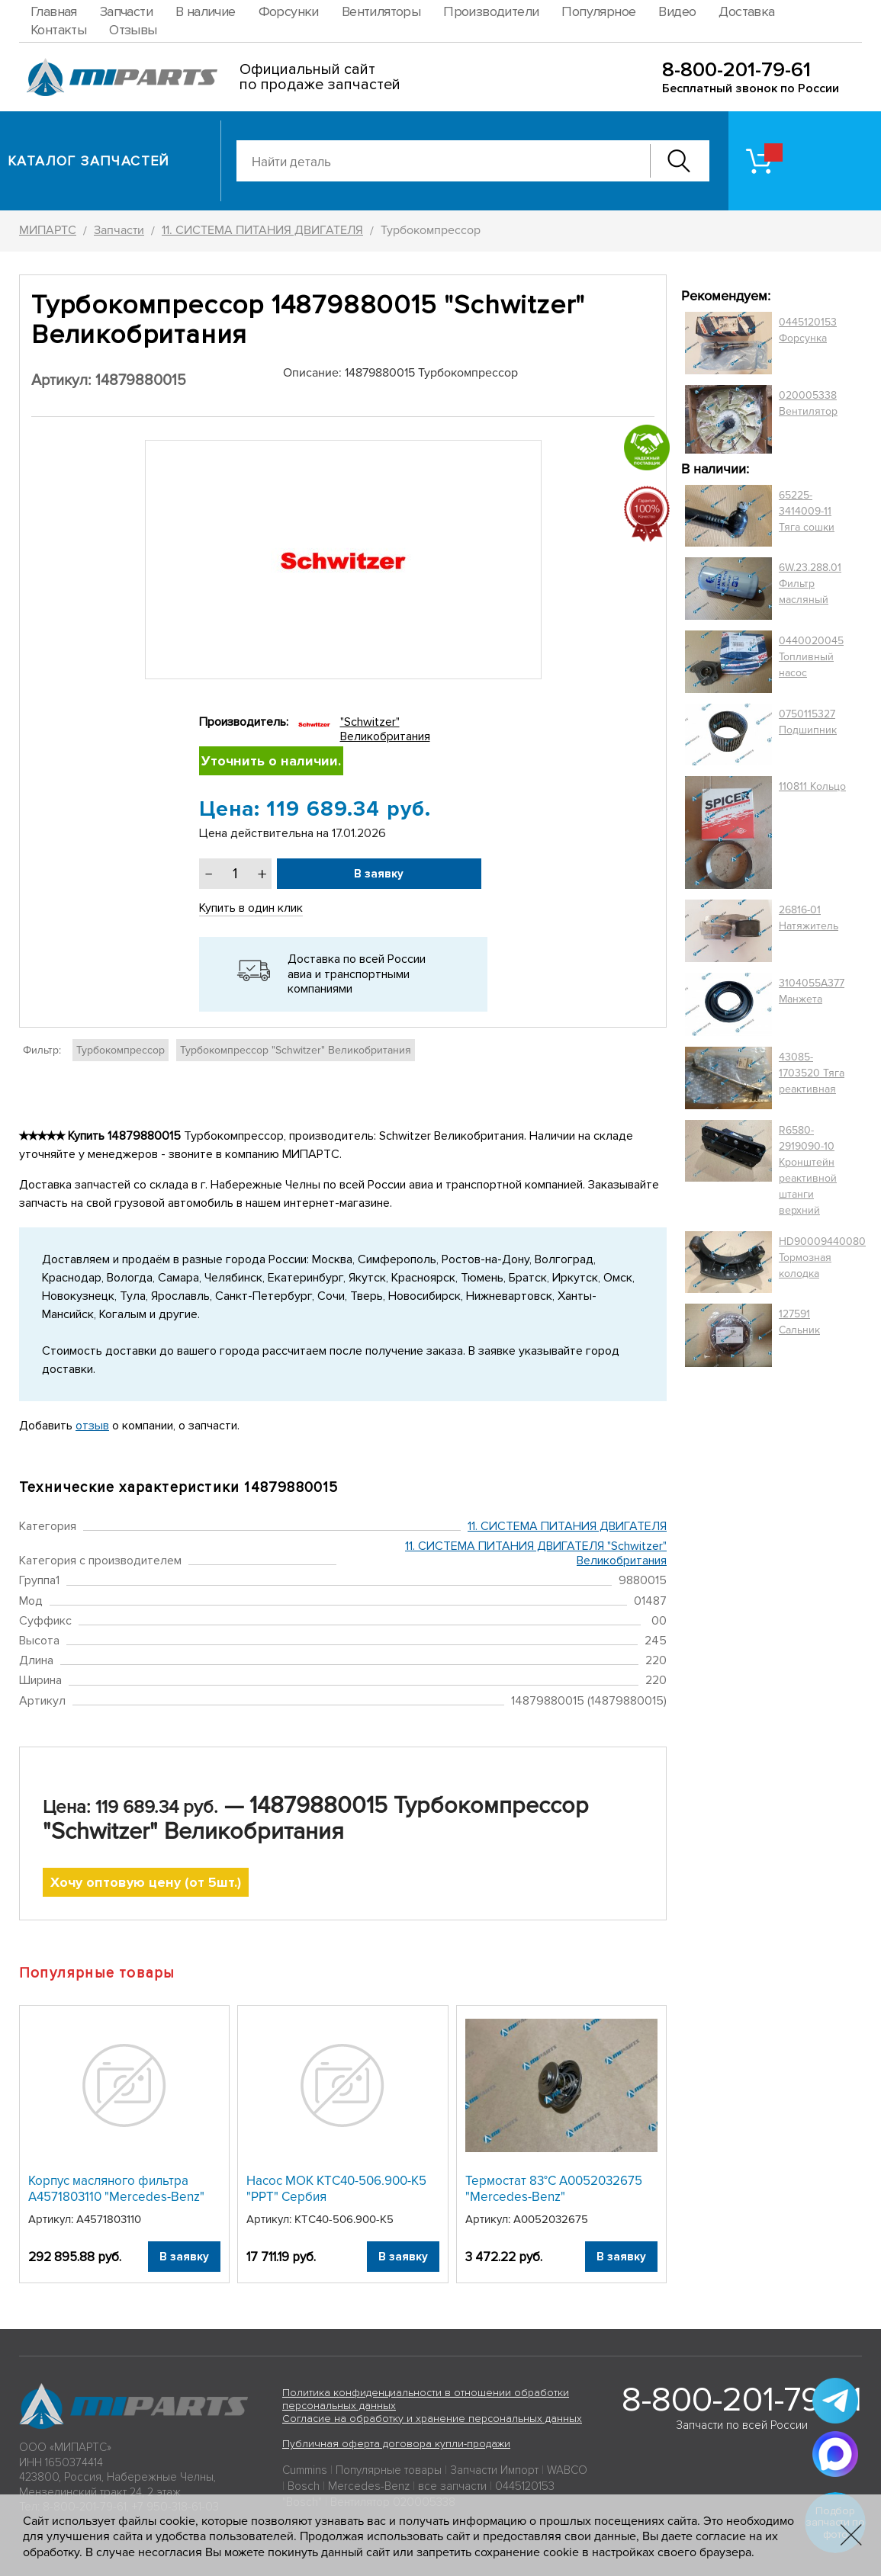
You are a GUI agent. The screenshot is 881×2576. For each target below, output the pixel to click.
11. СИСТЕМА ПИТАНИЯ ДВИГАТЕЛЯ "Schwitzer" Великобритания (536, 1553)
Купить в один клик (251, 908)
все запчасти (452, 2486)
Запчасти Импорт (494, 2470)
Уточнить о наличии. (271, 760)
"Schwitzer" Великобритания (385, 729)
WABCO (567, 2470)
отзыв (92, 1425)
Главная (54, 11)
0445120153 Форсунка (808, 330)
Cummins (304, 2470)
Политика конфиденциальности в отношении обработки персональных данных (425, 2399)
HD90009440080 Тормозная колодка (822, 1257)
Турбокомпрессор (120, 1050)
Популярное (598, 11)
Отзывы (132, 29)
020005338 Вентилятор (808, 403)
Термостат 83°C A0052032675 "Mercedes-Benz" (553, 2188)
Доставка (746, 11)
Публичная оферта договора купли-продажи (396, 2443)
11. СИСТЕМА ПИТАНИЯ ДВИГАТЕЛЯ (567, 1526)
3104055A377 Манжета (811, 991)
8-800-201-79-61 (736, 69)
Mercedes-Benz (369, 2486)
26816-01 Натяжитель (808, 917)
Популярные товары (389, 2470)
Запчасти (126, 11)
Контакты (58, 29)
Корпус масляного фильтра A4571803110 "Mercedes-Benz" (116, 2188)
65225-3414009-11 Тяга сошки (806, 511)
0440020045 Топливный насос (811, 656)
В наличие (205, 11)
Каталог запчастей (89, 160)
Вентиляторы (381, 11)
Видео (677, 11)
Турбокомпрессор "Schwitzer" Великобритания (295, 1050)
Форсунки (289, 11)
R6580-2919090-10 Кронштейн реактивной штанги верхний (808, 1170)
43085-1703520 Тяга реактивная (811, 1073)
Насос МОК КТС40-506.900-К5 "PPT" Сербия (336, 2188)
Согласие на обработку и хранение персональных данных (432, 2418)
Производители (491, 11)
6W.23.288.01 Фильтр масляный (810, 583)
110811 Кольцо (812, 786)
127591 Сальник (799, 1321)
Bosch (304, 2486)
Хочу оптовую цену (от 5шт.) (146, 1882)
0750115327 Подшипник (808, 721)
